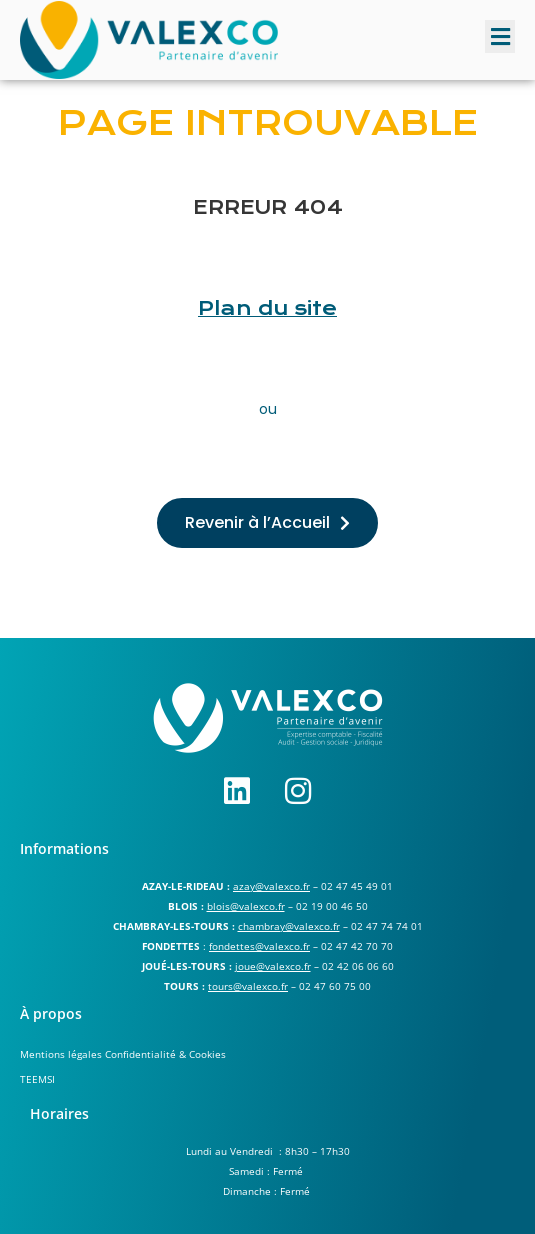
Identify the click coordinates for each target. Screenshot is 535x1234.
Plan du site (267, 308)
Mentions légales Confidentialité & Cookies (123, 1054)
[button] (500, 36)
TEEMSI (37, 1079)
